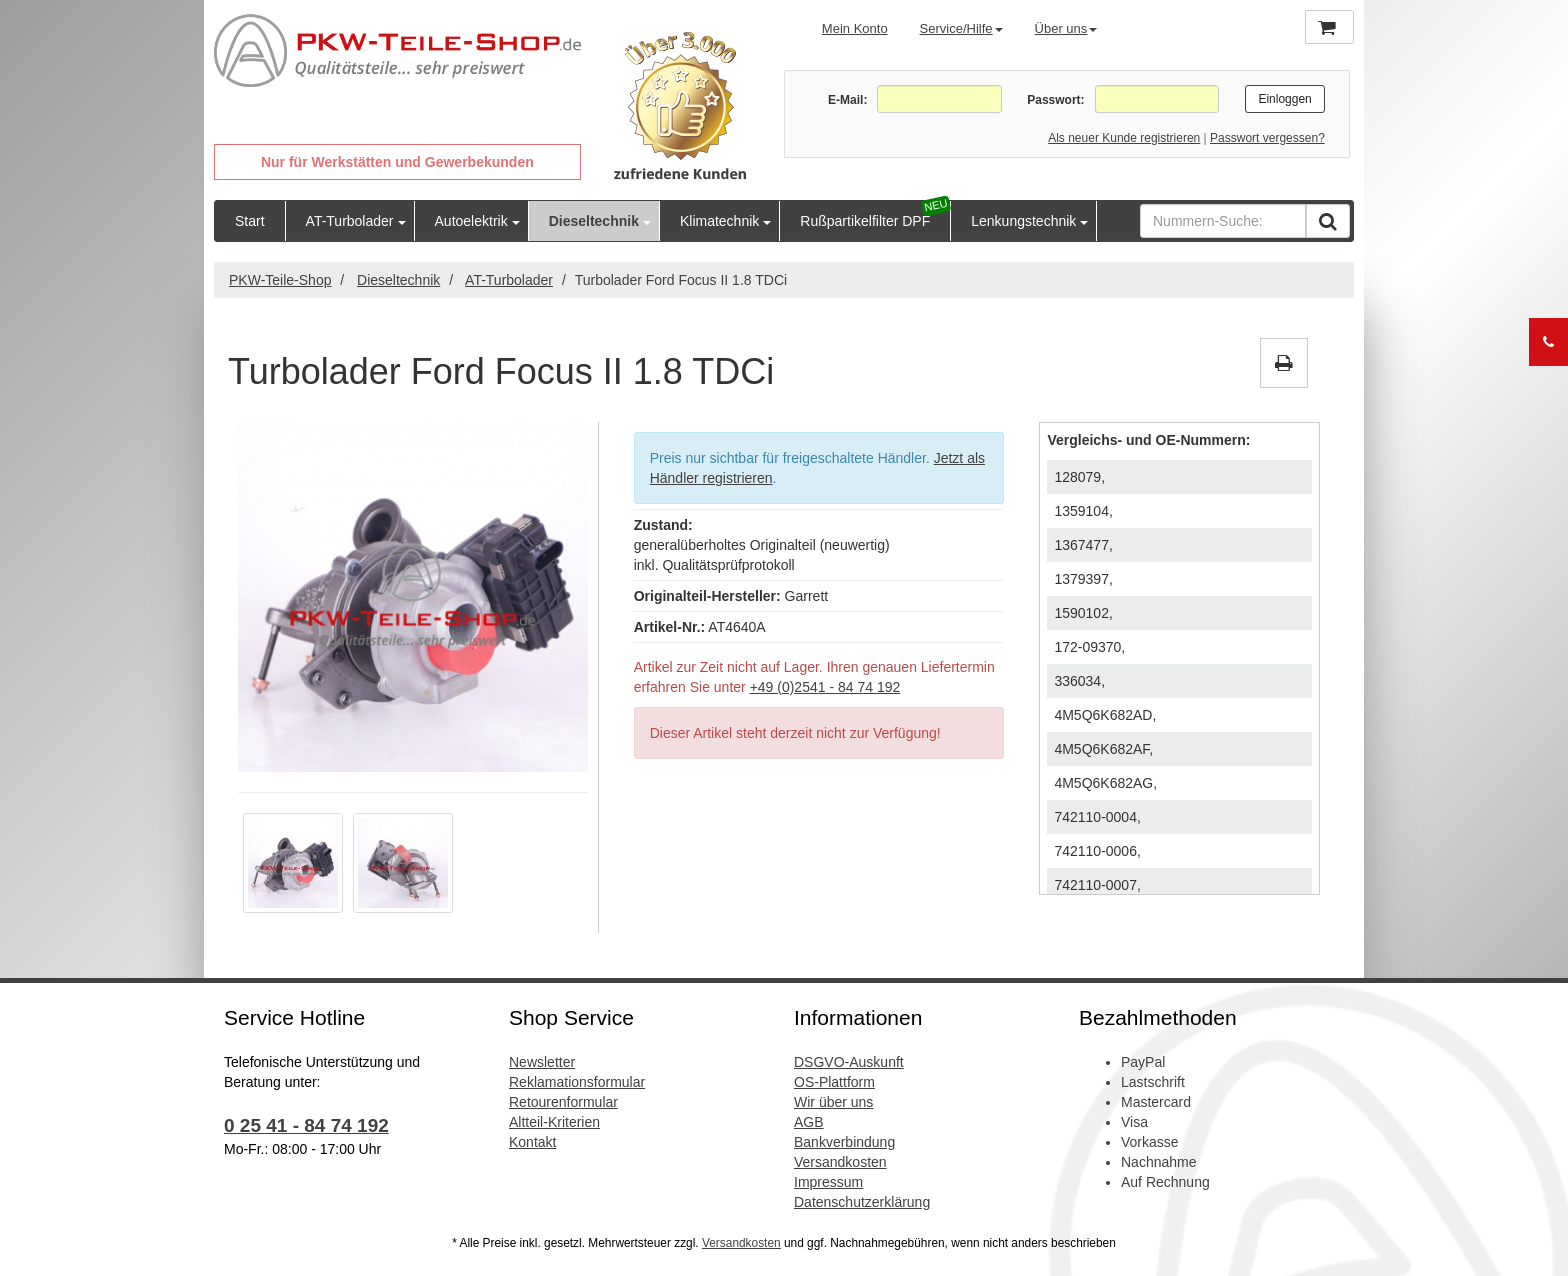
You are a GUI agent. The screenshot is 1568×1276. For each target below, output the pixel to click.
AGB (809, 1122)
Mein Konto (855, 28)
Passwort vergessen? (1267, 138)
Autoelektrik (471, 221)
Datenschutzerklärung (862, 1202)
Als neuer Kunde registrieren (1124, 138)
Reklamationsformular (577, 1082)
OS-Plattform (834, 1082)
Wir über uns (833, 1102)
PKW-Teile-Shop (280, 280)
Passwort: (1055, 100)
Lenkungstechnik (1023, 221)
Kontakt (532, 1142)
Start (250, 221)
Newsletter (542, 1062)
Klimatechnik (719, 221)
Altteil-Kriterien (554, 1122)
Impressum (828, 1182)
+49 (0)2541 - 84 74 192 (825, 687)
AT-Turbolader (350, 221)
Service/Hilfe (961, 28)
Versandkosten (840, 1162)
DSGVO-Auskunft (849, 1062)
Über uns (1066, 28)
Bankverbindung (844, 1142)
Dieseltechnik (594, 221)
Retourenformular (563, 1102)
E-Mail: (847, 100)
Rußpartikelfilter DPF (865, 221)
